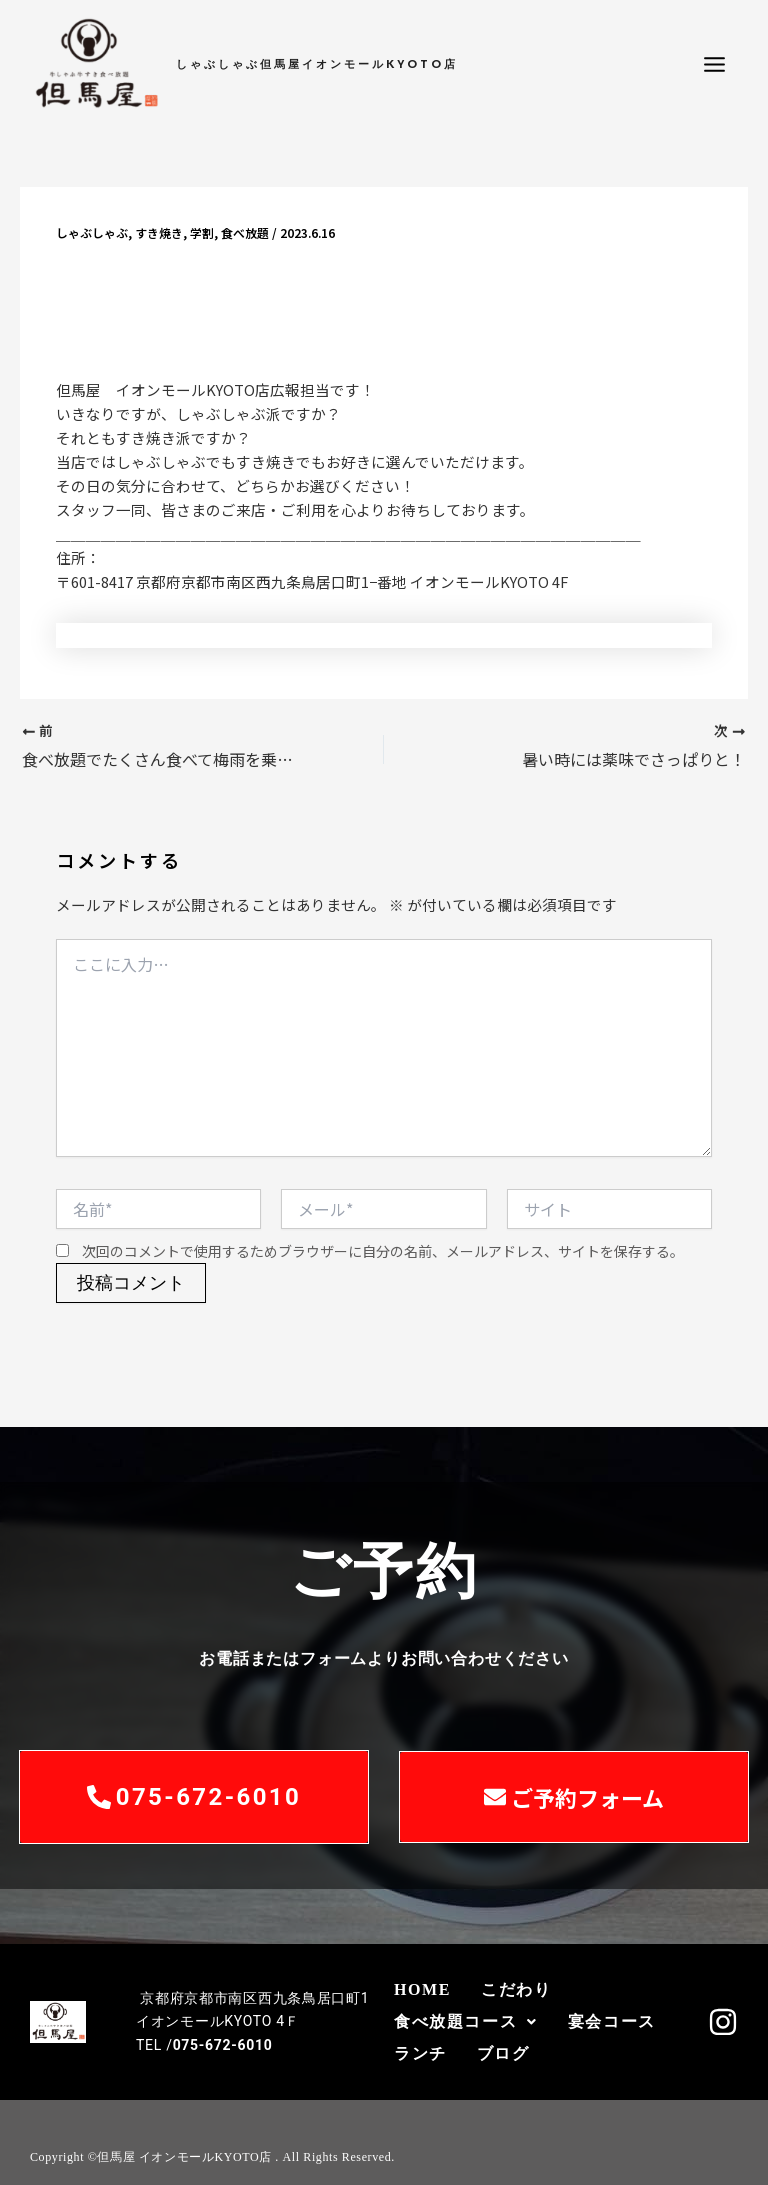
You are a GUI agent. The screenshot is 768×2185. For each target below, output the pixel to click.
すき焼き (159, 232)
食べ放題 (245, 232)
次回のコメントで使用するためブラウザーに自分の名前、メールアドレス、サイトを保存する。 (383, 1251)
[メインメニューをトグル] (714, 64)
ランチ (420, 2053)
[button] (466, 2022)
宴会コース (612, 2021)
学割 (202, 232)
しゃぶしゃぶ (92, 232)
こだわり (516, 1989)
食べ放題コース (466, 2021)
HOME (422, 1989)
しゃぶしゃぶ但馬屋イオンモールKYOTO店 (317, 64)
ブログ (503, 2053)
